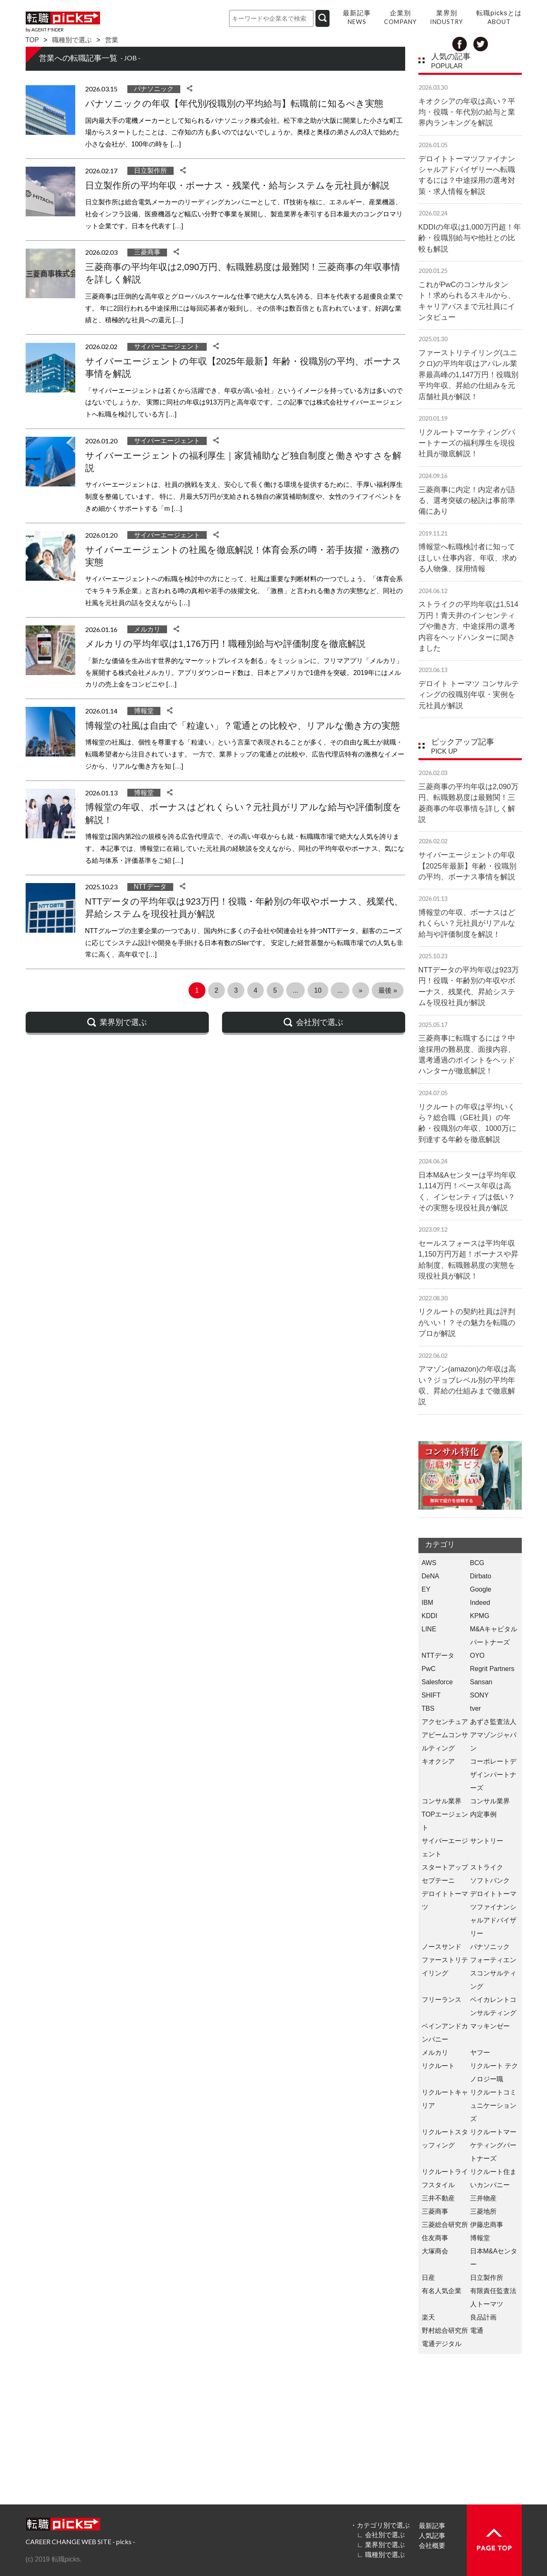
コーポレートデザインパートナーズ (493, 1774)
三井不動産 (438, 2198)
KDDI (429, 1615)
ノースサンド (441, 1946)
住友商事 (435, 2237)
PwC (429, 1668)
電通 (476, 2330)
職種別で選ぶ (72, 39)
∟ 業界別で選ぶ (381, 2544)
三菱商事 (147, 252)
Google (481, 1589)
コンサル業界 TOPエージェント (445, 1814)
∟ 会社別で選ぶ (381, 2535)
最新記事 (432, 2526)
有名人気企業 (441, 2290)
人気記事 (432, 2535)
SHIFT (431, 1695)
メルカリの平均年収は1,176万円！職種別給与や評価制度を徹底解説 (225, 644)
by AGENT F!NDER (45, 29)
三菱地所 (483, 2211)
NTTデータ (150, 886)
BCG (477, 1562)
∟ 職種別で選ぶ (381, 2553)
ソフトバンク (490, 1880)
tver (475, 1708)
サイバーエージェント (167, 346)
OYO (477, 1655)
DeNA (431, 1576)
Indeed (480, 1602)
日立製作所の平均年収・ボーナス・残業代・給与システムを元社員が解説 (237, 185)
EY (426, 1589)
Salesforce (437, 1681)
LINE (429, 1629)
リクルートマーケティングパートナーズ (493, 2145)
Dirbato (481, 1576)
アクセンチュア (445, 1721)
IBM (427, 1602)
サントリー (486, 1840)
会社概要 (432, 2544)
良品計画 (483, 2317)
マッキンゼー (490, 2026)
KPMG (480, 1615)
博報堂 (144, 710)
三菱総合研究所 (445, 2224)
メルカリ (147, 629)
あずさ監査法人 (493, 1721)
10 (318, 990)
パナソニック (154, 88)
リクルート (438, 2065)
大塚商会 (435, 2251)
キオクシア (438, 1761)
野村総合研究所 (445, 2330)
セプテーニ (438, 1880)
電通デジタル (441, 2343)
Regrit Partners (492, 1668)
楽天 (428, 2317)
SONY (479, 1695)
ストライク (486, 1867)
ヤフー (480, 2052)
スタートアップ (445, 1867)
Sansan (481, 1681)
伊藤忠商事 (486, 2224)
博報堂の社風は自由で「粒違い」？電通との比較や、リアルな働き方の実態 (242, 726)
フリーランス (441, 1999)
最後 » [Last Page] (387, 990)
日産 (428, 2277)
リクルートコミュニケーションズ (493, 2105)
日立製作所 (150, 170)
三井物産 (483, 2198)
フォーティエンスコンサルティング (493, 1973)
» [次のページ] (361, 990)
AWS (429, 1562)
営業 (111, 39)
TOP (32, 39)
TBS (428, 1708)
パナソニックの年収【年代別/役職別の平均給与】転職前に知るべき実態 (234, 103)
